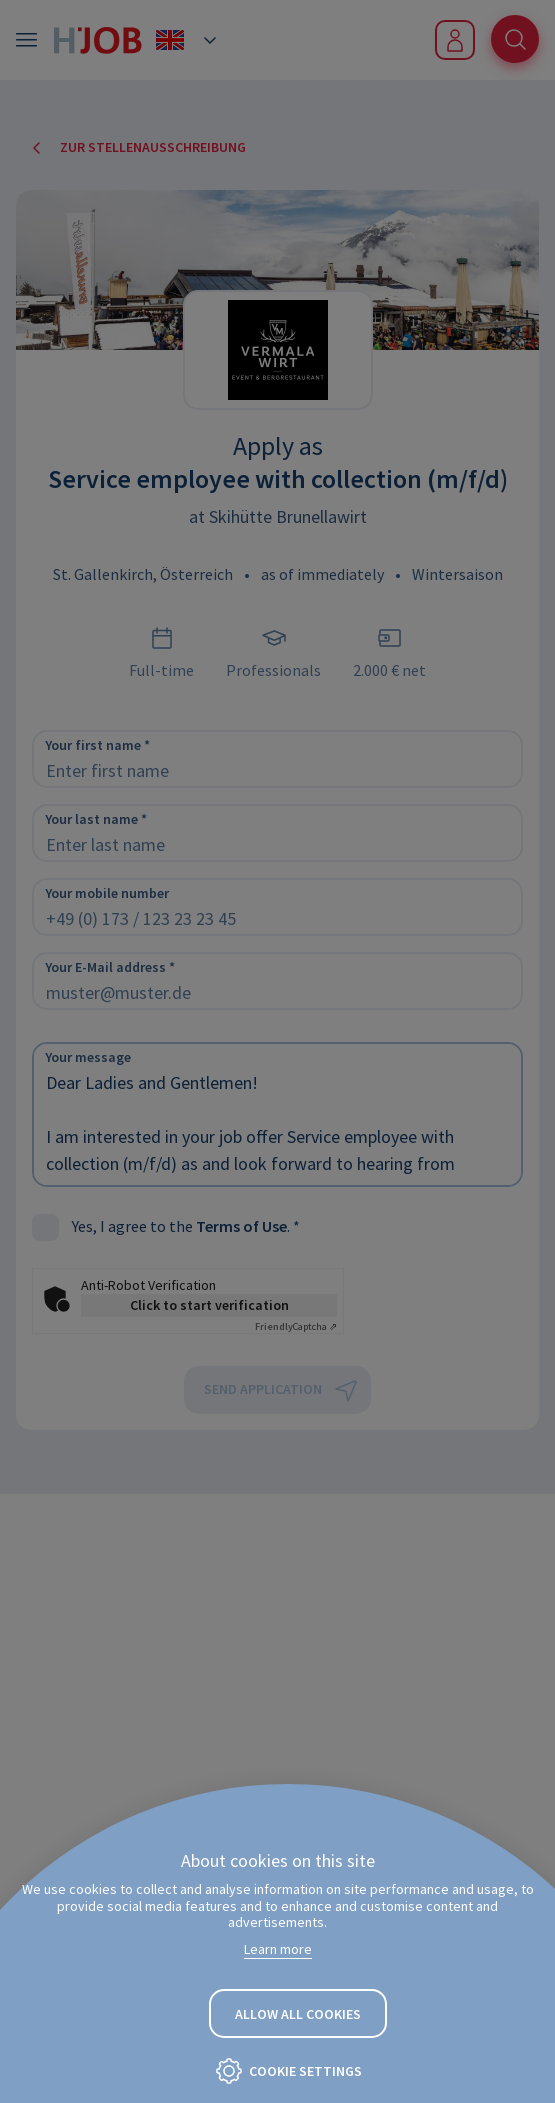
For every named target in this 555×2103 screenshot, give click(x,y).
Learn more (278, 1949)
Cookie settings (305, 2071)
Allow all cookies (298, 2014)
